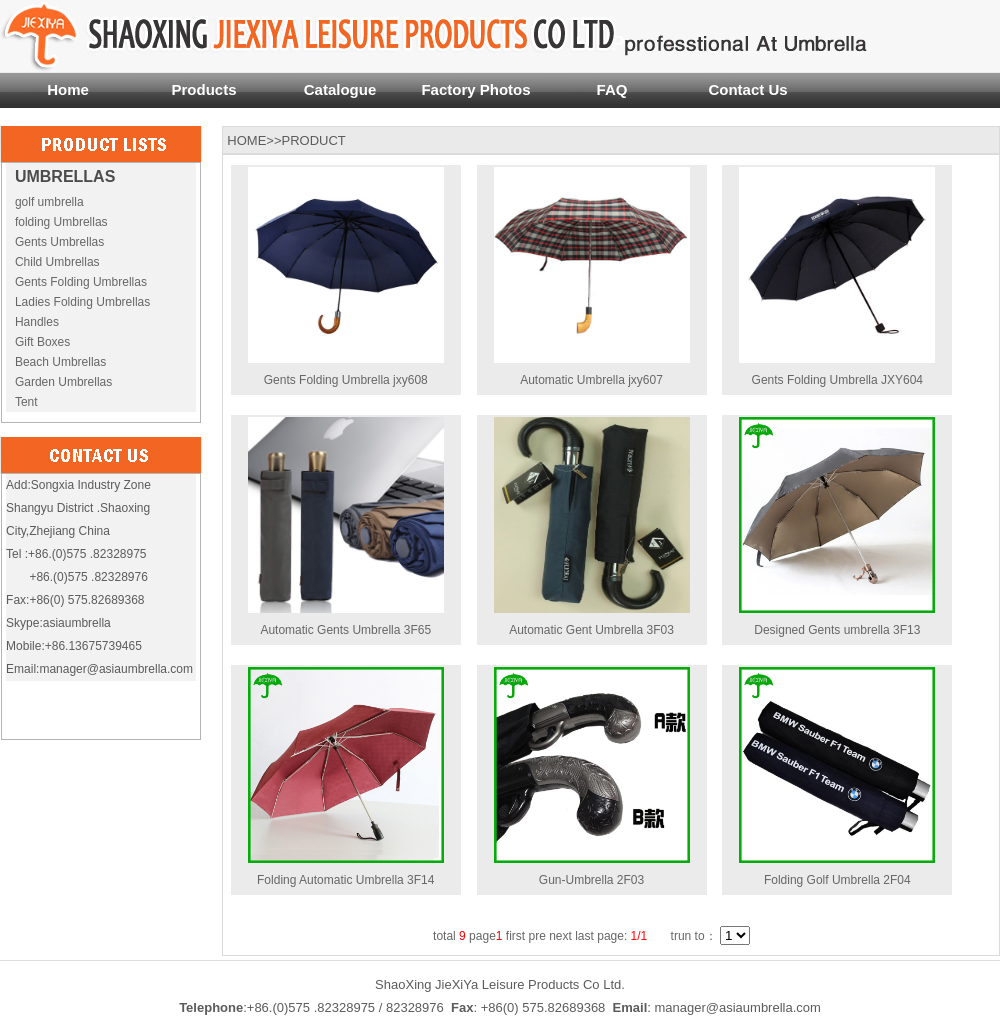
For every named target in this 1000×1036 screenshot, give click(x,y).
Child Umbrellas (57, 262)
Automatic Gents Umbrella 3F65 (345, 630)
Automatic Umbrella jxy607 (591, 380)
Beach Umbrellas (60, 362)
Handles (37, 322)
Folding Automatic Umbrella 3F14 (345, 880)
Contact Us (747, 89)
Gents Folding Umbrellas (81, 282)
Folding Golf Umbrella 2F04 (837, 880)
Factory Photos (475, 89)
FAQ (612, 89)
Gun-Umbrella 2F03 (591, 880)
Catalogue (340, 89)
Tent (26, 402)
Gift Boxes (42, 342)
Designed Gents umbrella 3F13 (837, 630)
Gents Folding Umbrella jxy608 (346, 380)
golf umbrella (49, 202)
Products (203, 89)
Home (68, 89)
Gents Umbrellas (59, 242)
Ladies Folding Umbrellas (82, 302)
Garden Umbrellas (63, 382)
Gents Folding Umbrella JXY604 (837, 380)
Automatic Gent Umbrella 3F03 (591, 630)
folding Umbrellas (61, 222)
